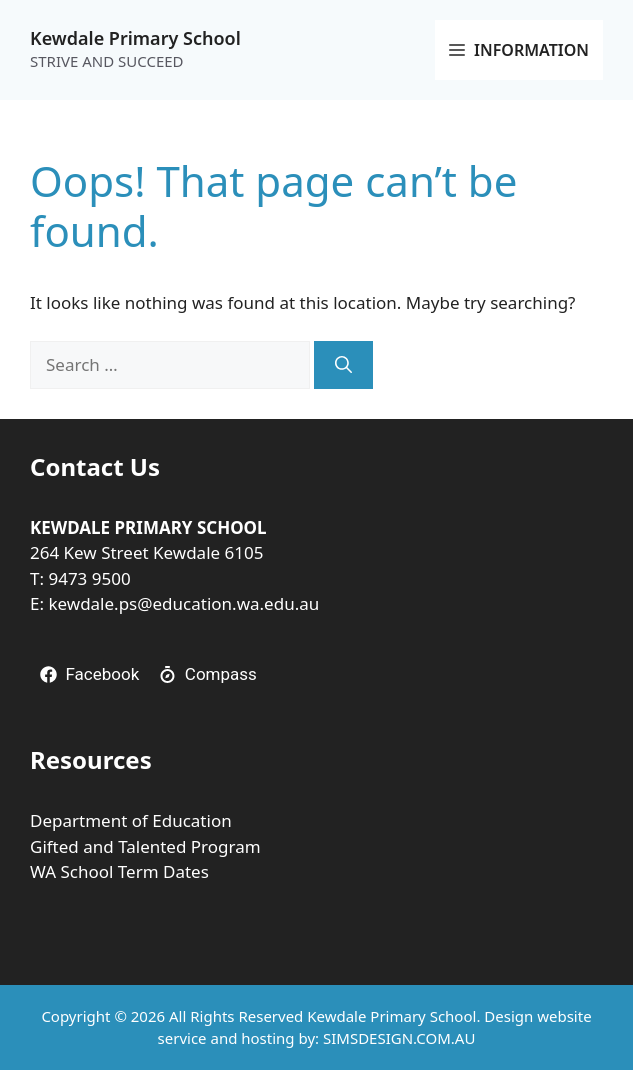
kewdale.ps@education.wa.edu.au (183, 603)
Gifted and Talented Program (145, 846)
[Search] (343, 365)
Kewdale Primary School (135, 38)
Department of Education (131, 820)
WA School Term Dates (119, 871)
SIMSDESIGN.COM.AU (399, 1038)
